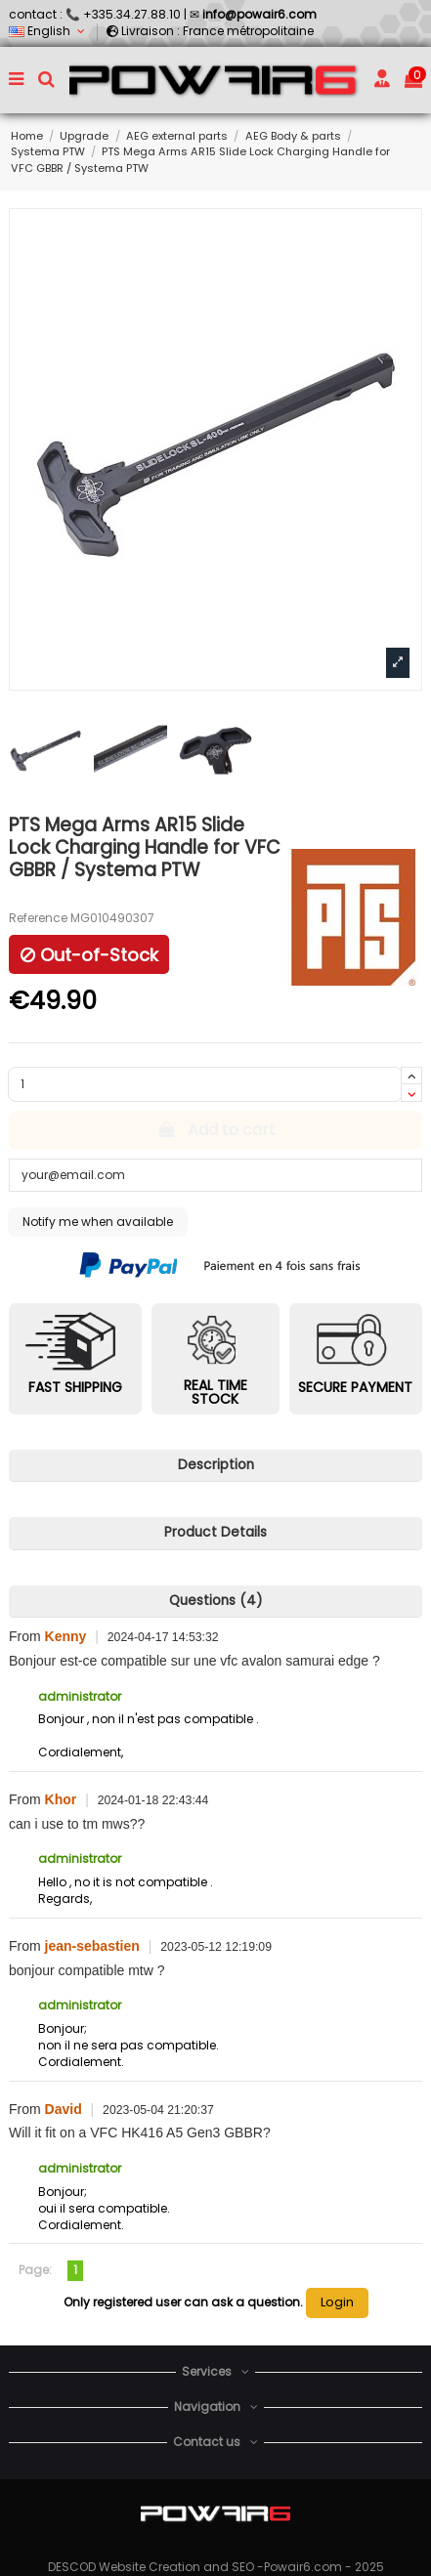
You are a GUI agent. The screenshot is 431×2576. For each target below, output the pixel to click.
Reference (38, 918)
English (48, 30)
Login (337, 2302)
